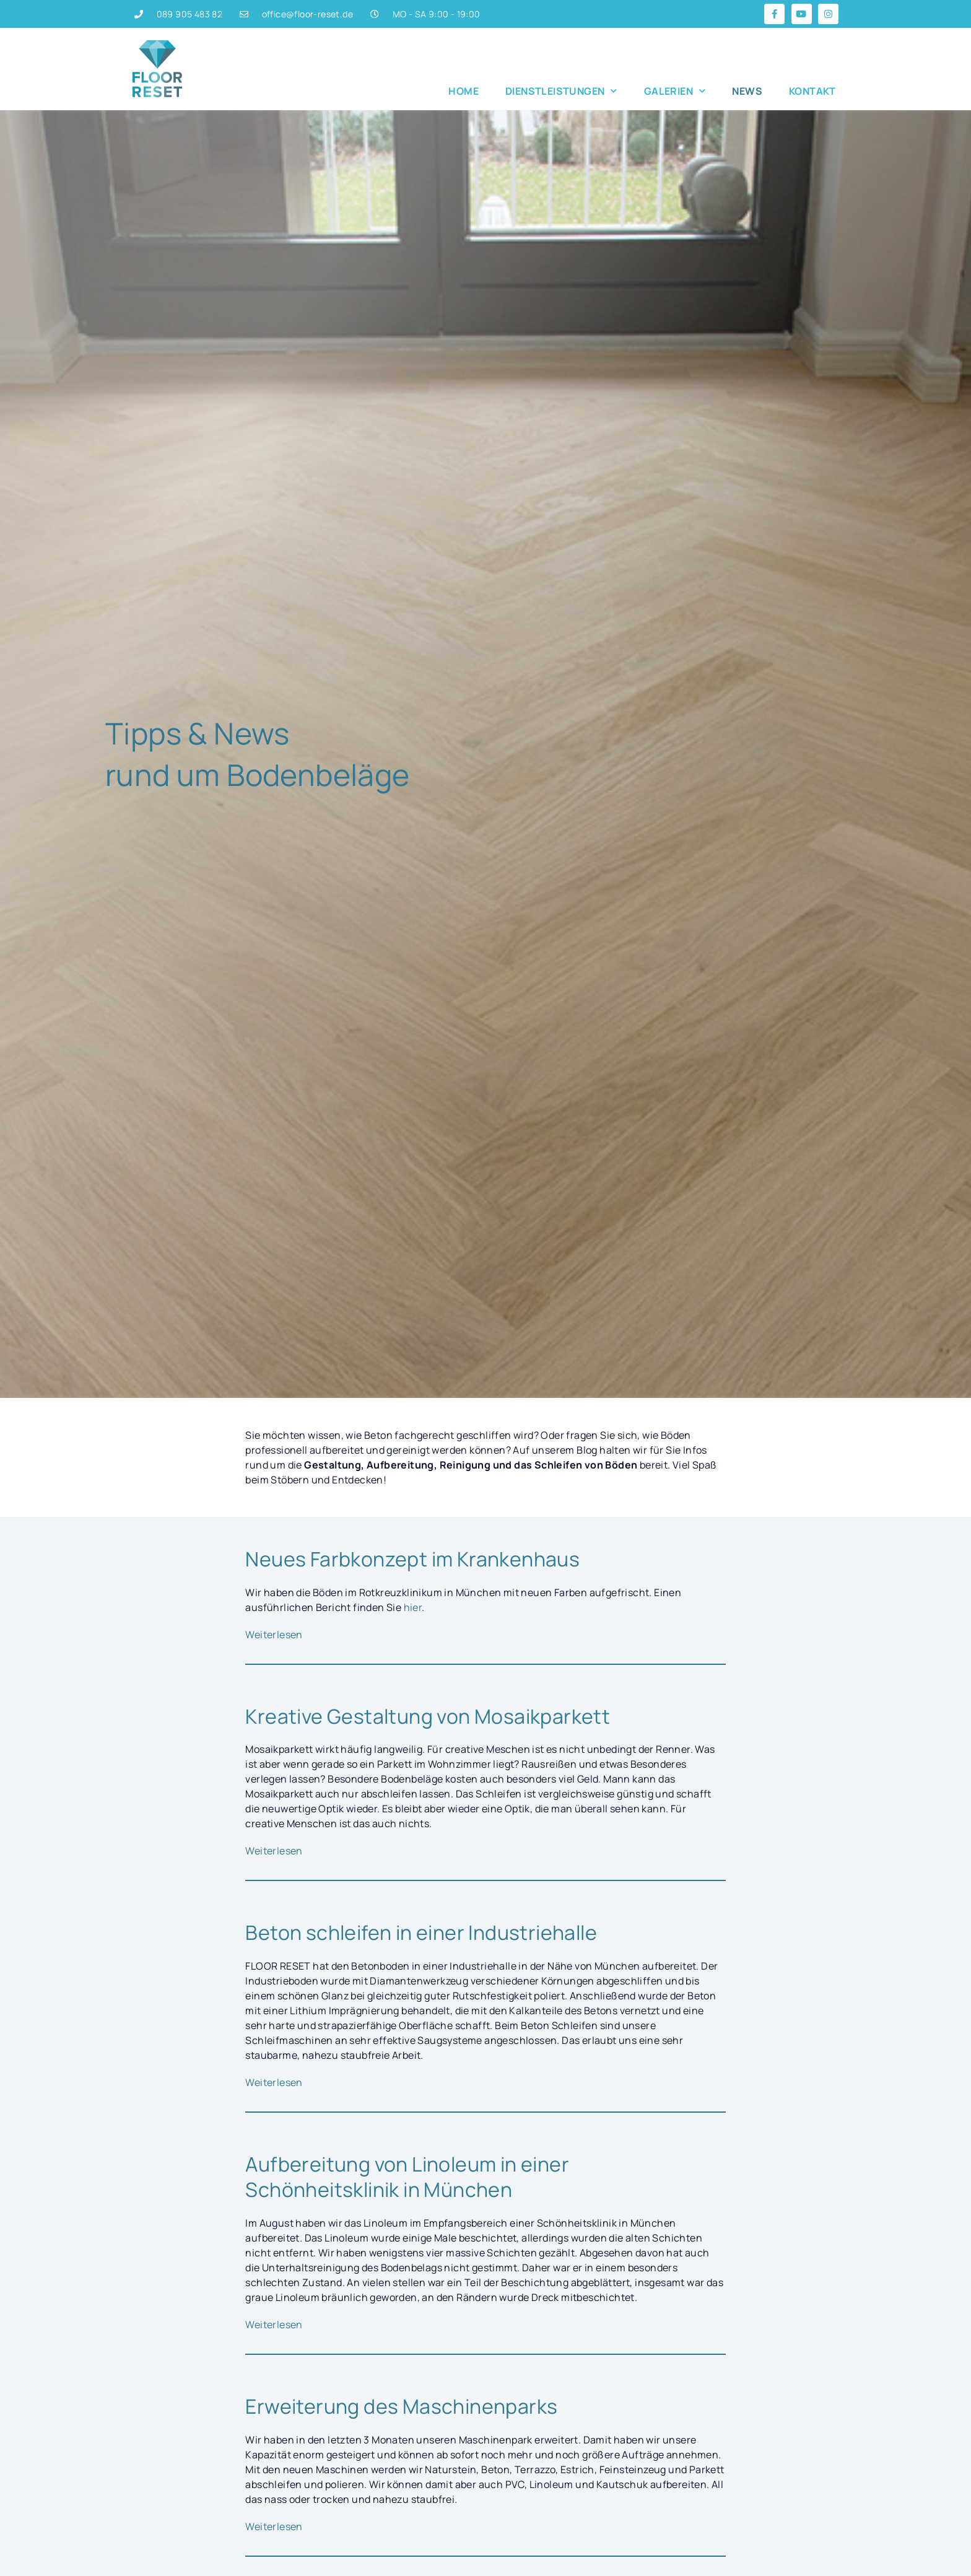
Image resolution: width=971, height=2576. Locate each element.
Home (463, 91)
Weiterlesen (273, 1634)
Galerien (675, 91)
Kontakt (812, 91)
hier (413, 1607)
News (747, 91)
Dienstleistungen (561, 91)
